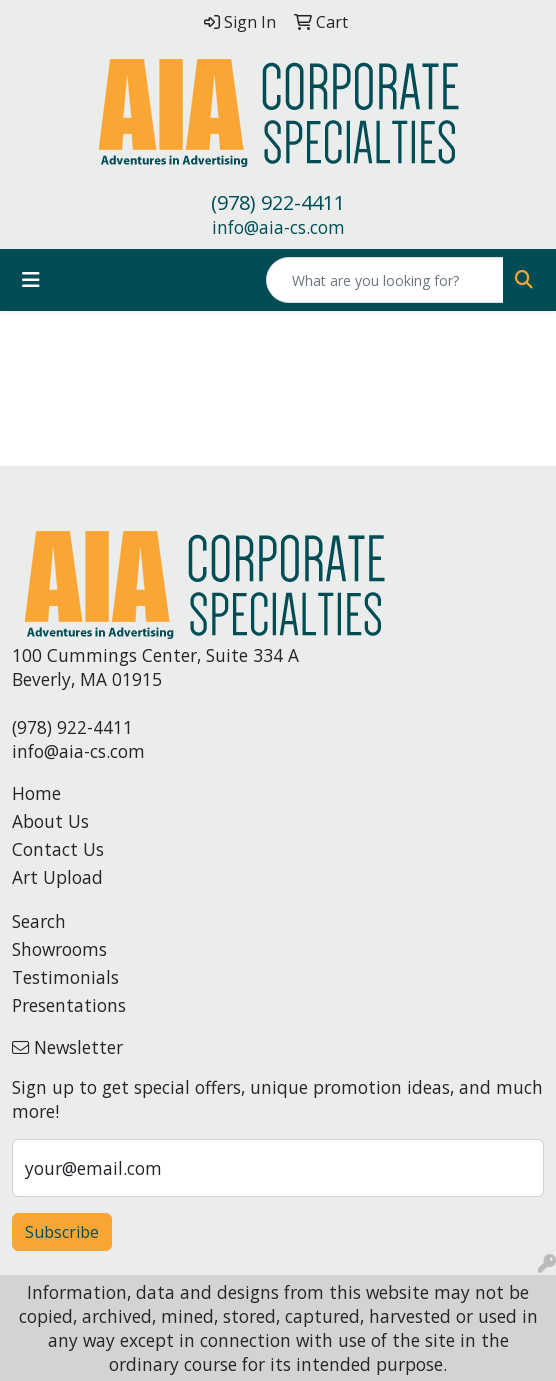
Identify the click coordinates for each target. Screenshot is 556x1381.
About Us (50, 821)
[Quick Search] (385, 280)
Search (39, 921)
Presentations (69, 1005)
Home (36, 793)
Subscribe (62, 1232)
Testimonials (65, 977)
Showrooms (59, 949)
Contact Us (58, 849)
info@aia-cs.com (278, 227)
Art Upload (57, 877)
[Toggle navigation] (31, 280)
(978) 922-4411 (278, 202)
